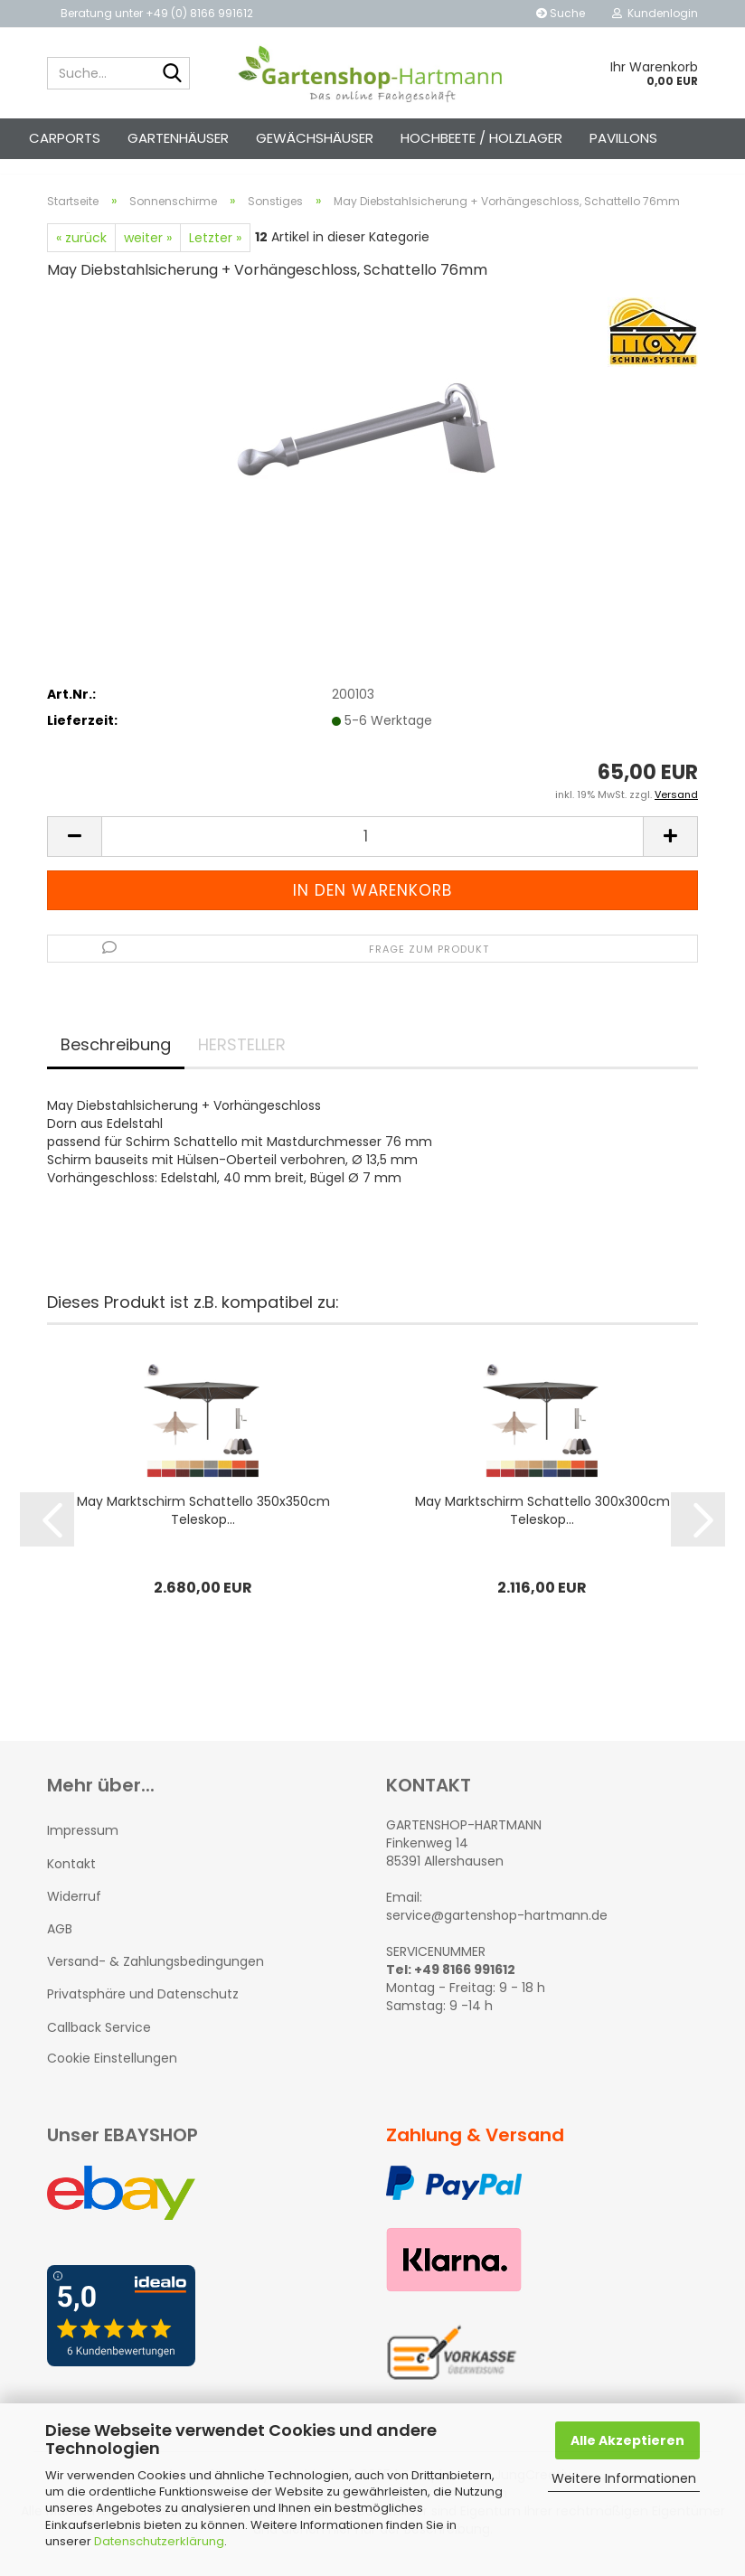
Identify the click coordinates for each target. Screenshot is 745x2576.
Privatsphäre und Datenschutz (143, 2010)
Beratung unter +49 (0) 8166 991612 (157, 13)
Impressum (82, 1847)
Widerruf (74, 1913)
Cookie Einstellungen (112, 2074)
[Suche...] (173, 74)
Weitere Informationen (624, 2478)
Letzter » (215, 254)
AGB (59, 1945)
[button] (74, 852)
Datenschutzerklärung (159, 2541)
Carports (64, 137)
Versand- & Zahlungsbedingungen (155, 1978)
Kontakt (71, 1880)
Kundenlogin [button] (655, 13)
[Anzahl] (372, 852)
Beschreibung (116, 1060)
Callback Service (99, 2044)
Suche (560, 13)
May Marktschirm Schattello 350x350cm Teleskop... (203, 1527)
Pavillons (623, 137)
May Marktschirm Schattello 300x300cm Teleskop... (542, 1527)
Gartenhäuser (178, 137)
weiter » (148, 254)
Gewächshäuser (314, 137)
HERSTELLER (242, 1060)
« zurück (81, 254)
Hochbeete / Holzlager (481, 137)
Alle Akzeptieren (627, 2440)
